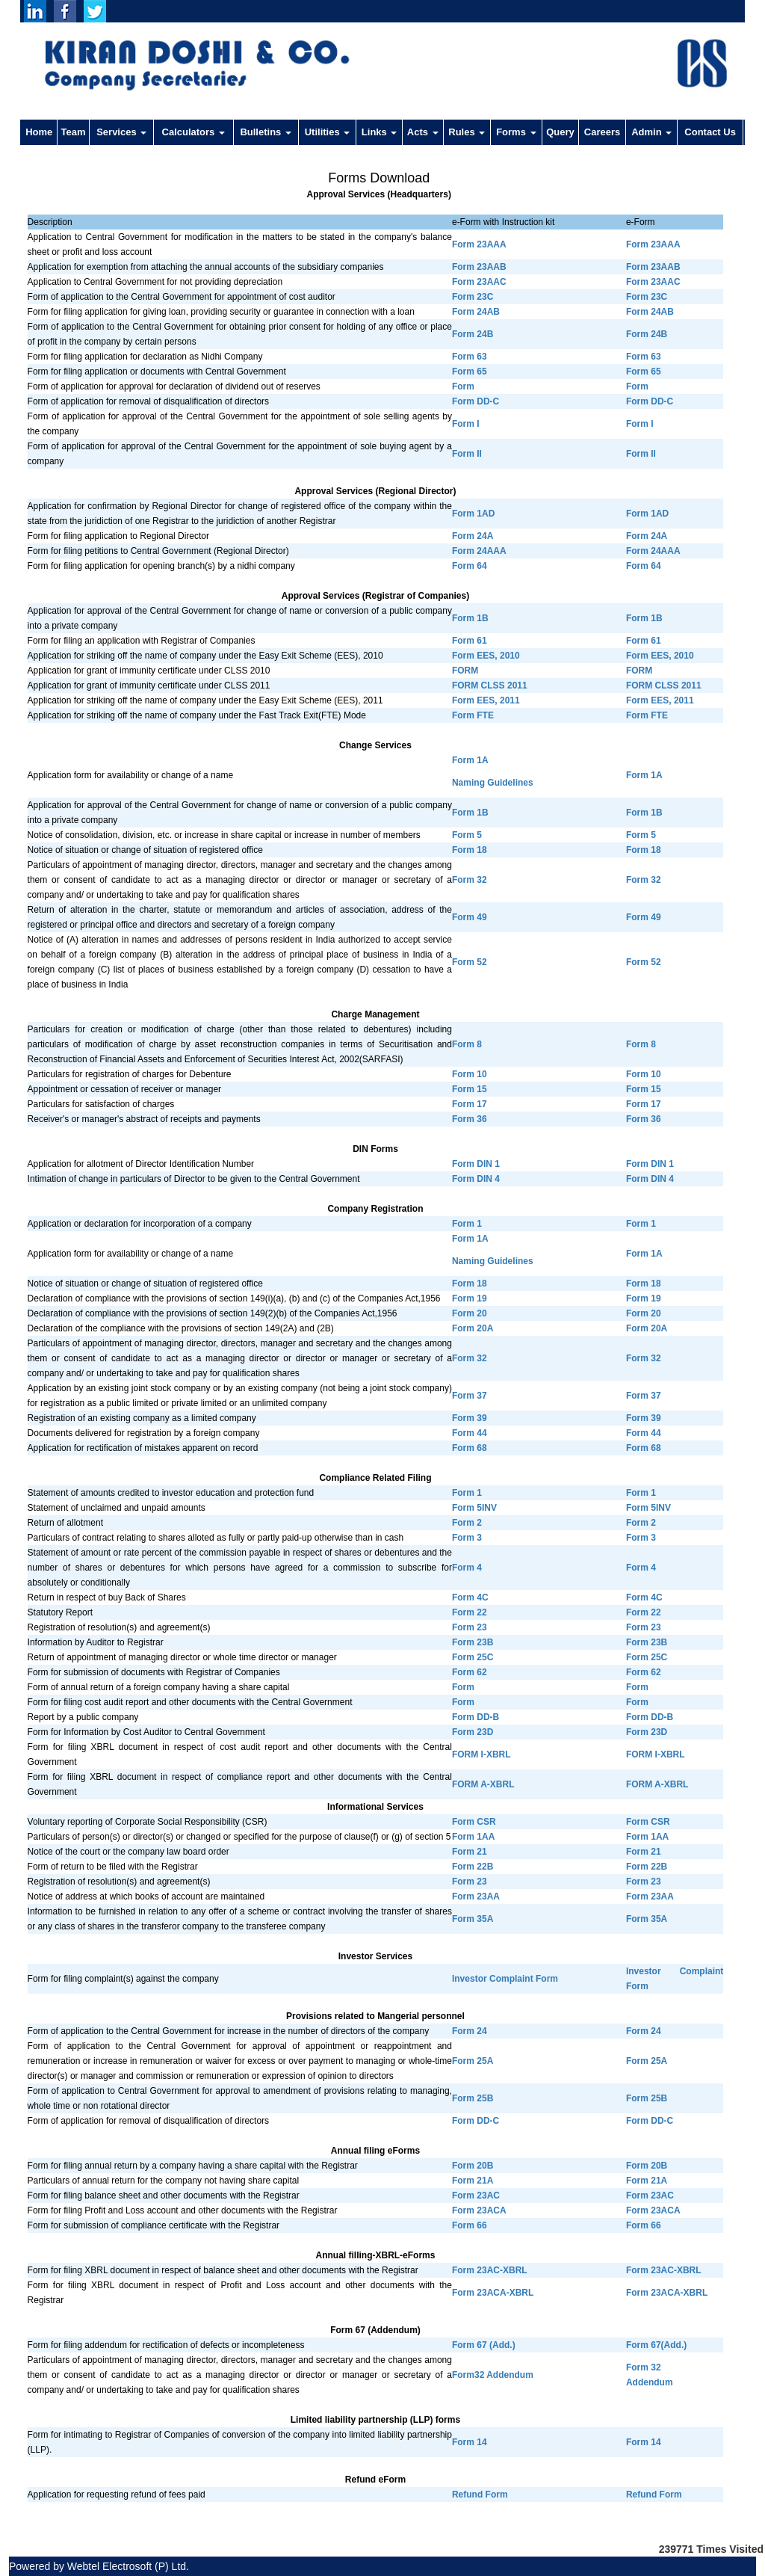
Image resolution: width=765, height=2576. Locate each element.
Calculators (193, 132)
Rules (466, 132)
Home (38, 132)
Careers (602, 132)
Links (379, 132)
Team (73, 132)
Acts (423, 132)
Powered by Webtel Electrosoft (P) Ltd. (99, 2566)
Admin (651, 132)
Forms (516, 132)
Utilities (327, 132)
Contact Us (710, 132)
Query (560, 132)
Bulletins (265, 132)
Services (121, 132)
